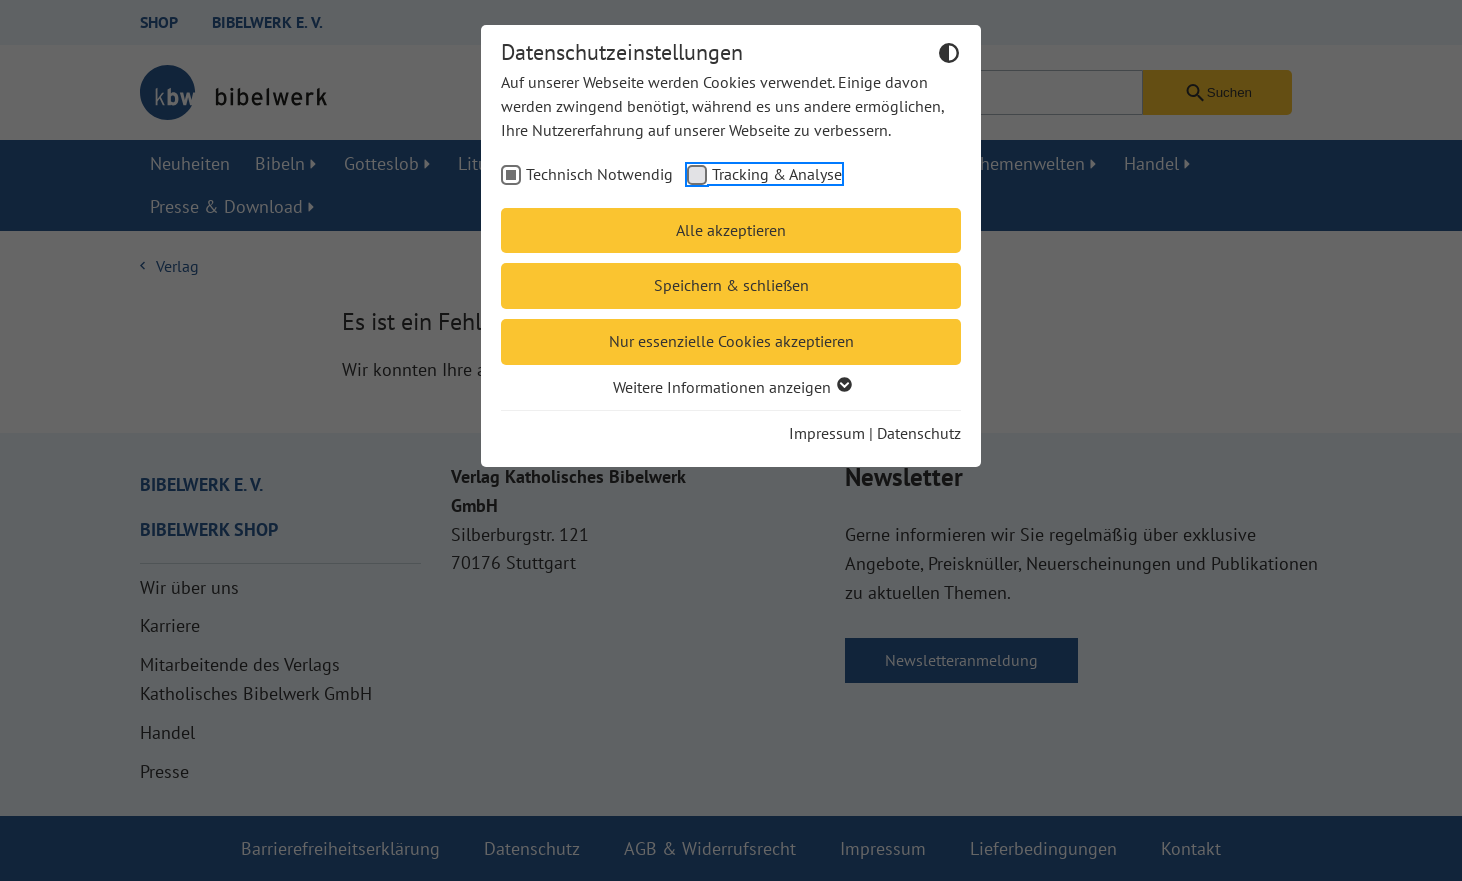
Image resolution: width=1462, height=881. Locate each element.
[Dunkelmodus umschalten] (949, 56)
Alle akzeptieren (731, 230)
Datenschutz (919, 433)
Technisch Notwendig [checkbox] (599, 174)
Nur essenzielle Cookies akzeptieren (731, 341)
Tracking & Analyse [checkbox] (777, 174)
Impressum (827, 433)
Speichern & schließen (731, 285)
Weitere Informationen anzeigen (731, 387)
